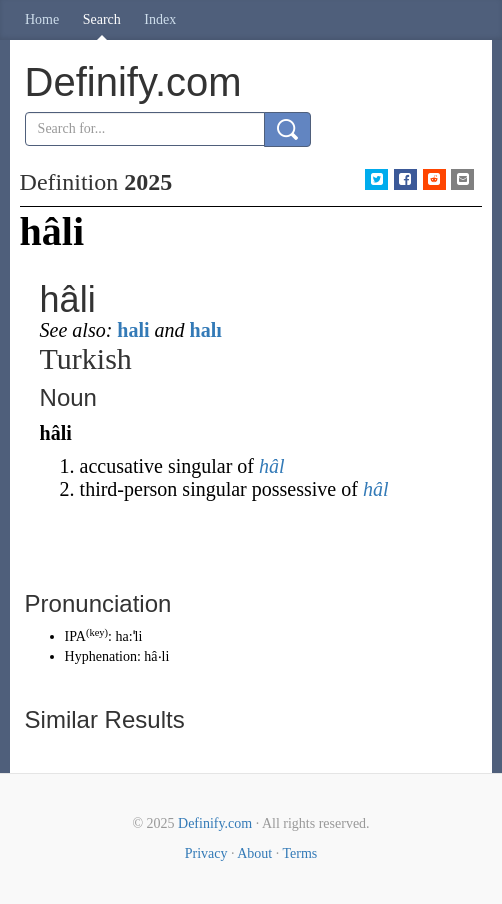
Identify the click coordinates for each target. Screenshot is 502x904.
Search (102, 19)
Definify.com (215, 823)
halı (206, 330)
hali (133, 330)
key (96, 632)
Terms (299, 853)
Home (42, 19)
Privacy (206, 853)
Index (160, 19)
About (254, 853)
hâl (272, 466)
